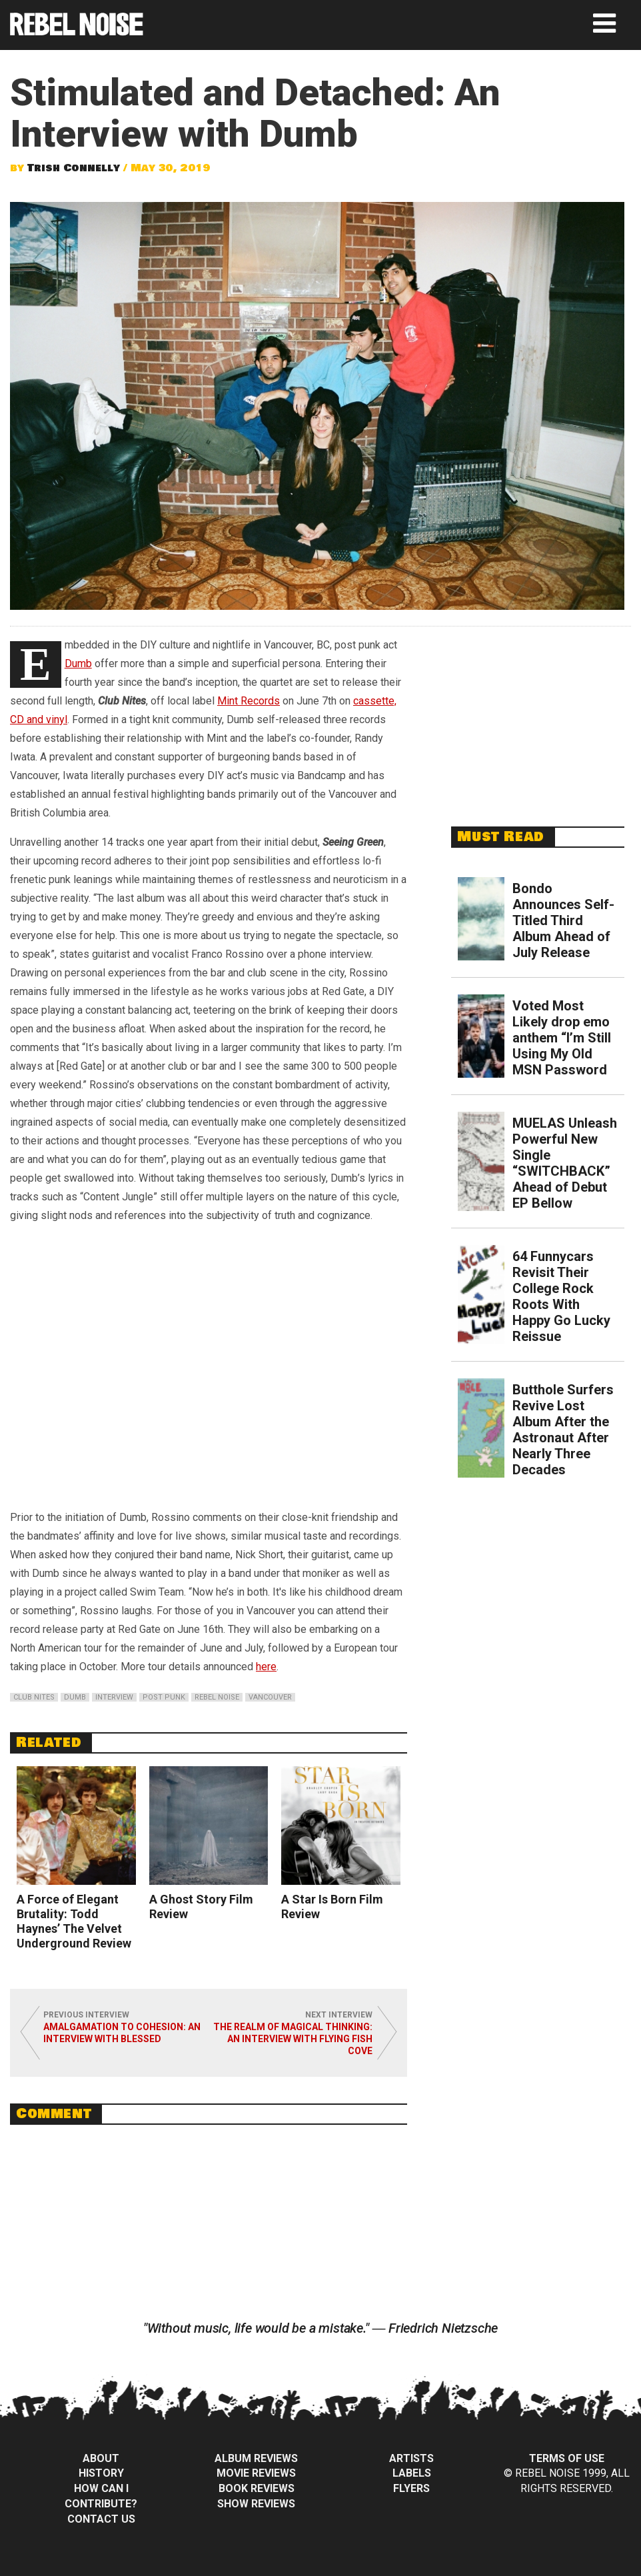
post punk (164, 1697)
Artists (411, 2458)
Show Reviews (256, 2503)
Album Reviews (256, 2458)
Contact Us (101, 2519)
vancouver (270, 1697)
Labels (411, 2473)
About (101, 2458)
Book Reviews (257, 2488)
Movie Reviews (256, 2473)
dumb (75, 1697)
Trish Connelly (73, 168)
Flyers (411, 2488)
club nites (34, 1697)
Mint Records (248, 700)
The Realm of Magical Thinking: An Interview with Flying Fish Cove (292, 2038)
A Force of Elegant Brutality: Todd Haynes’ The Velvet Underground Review (74, 1921)
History (101, 2473)
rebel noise (217, 1697)
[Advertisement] (542, 719)
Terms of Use (566, 2458)
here (266, 1666)
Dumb (78, 663)
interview (114, 1697)
